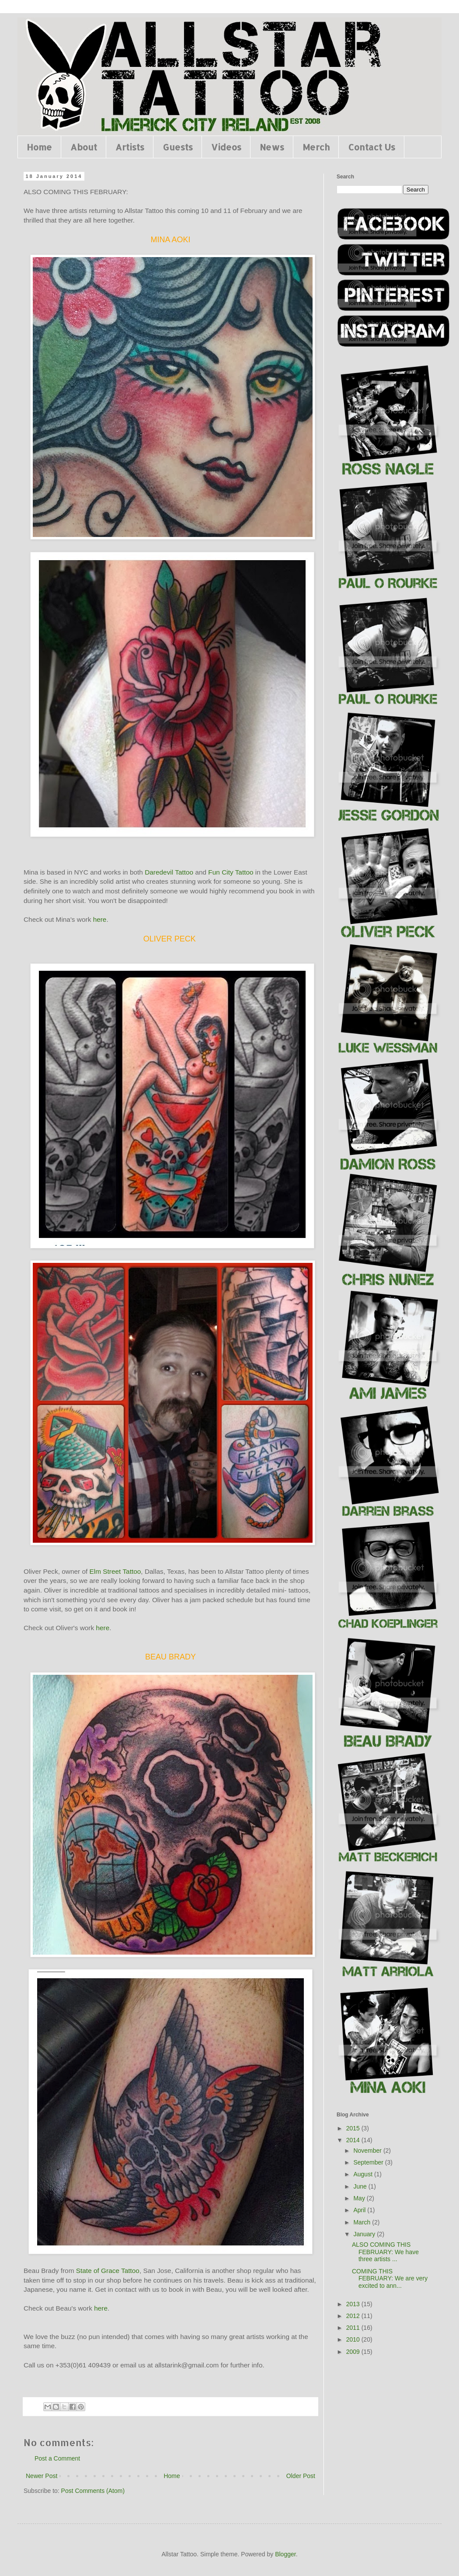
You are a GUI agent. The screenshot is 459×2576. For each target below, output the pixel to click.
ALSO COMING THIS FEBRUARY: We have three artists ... (385, 2252)
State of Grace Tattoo (106, 2270)
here (100, 919)
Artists (129, 147)
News (272, 147)
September (369, 2162)
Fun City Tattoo (230, 872)
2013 (354, 2304)
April (360, 2210)
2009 (354, 2351)
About (83, 147)
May (359, 2198)
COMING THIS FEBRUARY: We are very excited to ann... (390, 2279)
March (362, 2222)
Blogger (285, 2554)
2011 (354, 2327)
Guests (178, 147)
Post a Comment (57, 2458)
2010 (354, 2339)
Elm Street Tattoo (115, 1571)
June (360, 2186)
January (365, 2234)
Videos (226, 147)
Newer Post (41, 2475)
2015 (354, 2128)
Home (39, 147)
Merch (316, 147)
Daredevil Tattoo (169, 872)
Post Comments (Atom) (93, 2490)
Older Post (300, 2475)
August (363, 2174)
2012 (354, 2315)
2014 (354, 2140)
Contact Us (371, 147)
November (368, 2150)
